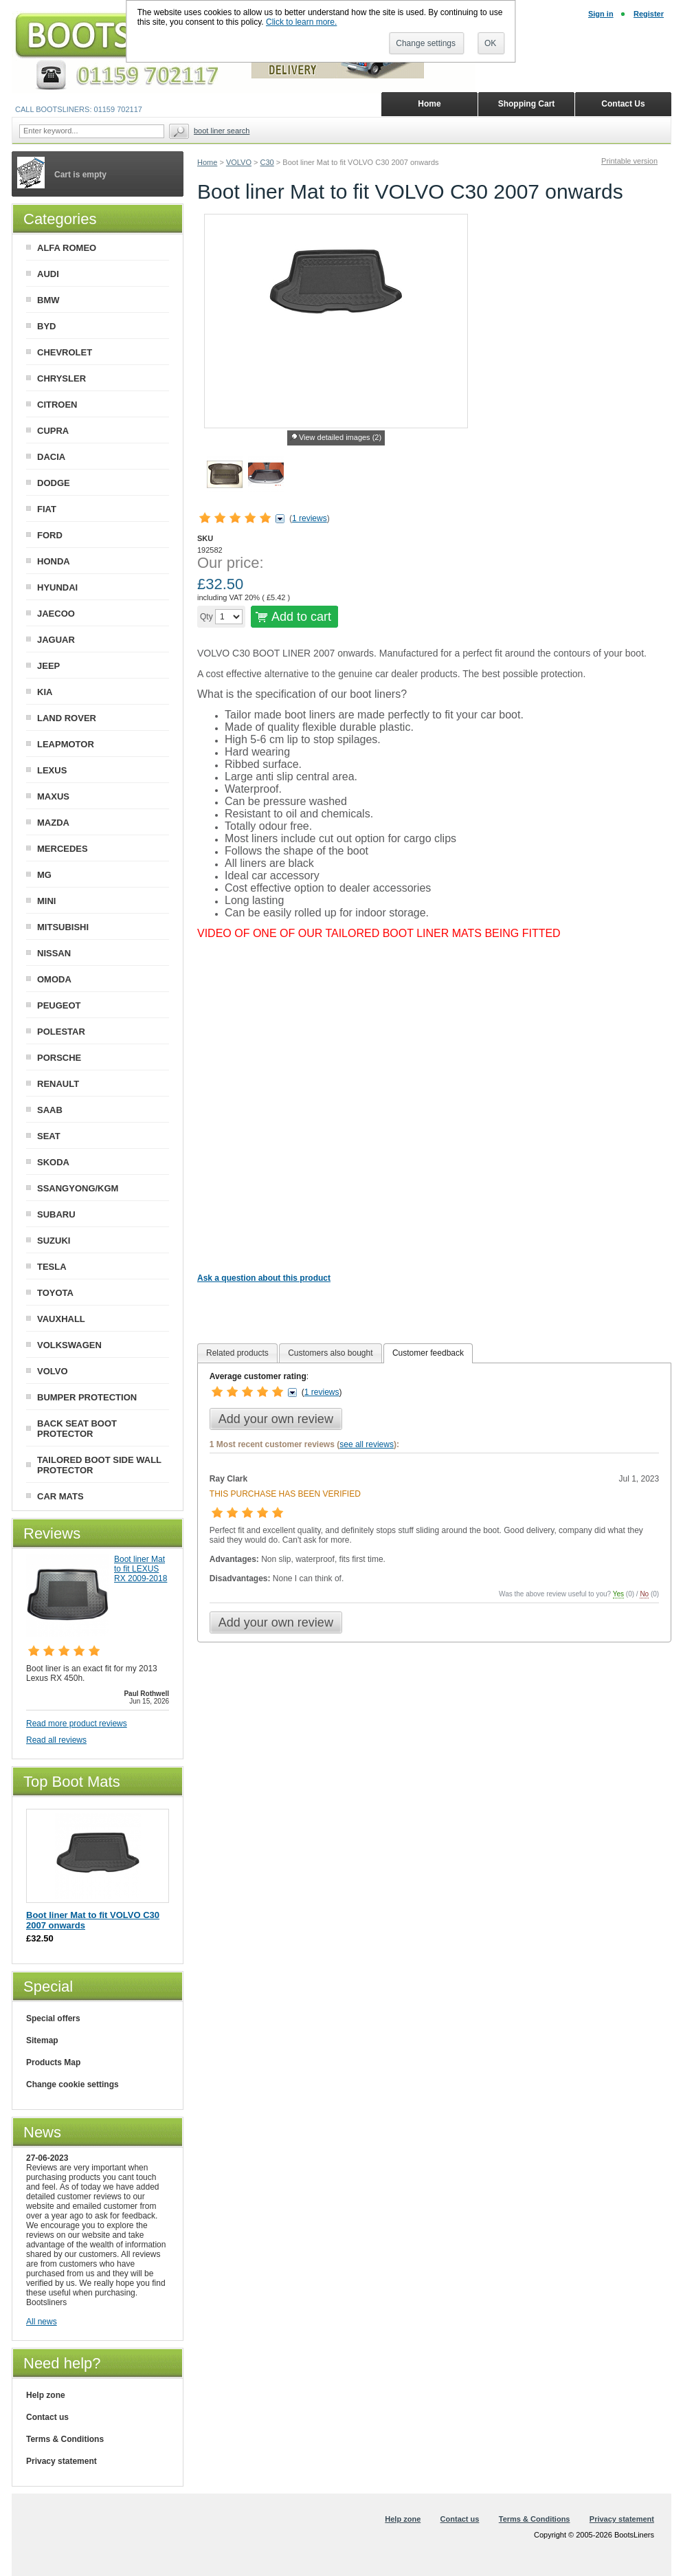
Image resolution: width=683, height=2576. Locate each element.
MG (44, 875)
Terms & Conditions (65, 2439)
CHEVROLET (64, 352)
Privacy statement (61, 2461)
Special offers (53, 2018)
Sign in (601, 14)
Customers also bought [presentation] (330, 1353)
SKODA (53, 1162)
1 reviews (309, 518)
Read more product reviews (76, 1723)
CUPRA (53, 431)
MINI (46, 901)
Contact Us (623, 104)
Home (207, 162)
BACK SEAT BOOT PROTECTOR (77, 1428)
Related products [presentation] (237, 1353)
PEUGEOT (59, 1005)
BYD (46, 326)
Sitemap (42, 2040)
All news (41, 2321)
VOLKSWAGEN (69, 1345)
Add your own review (276, 1419)
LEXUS (52, 770)
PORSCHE (59, 1058)
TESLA (52, 1267)
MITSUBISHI (63, 927)
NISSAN (54, 953)
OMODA (54, 979)
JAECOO (56, 613)
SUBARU (56, 1214)
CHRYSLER (61, 378)
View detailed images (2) (340, 437)
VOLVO (238, 162)
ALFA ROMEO (66, 248)
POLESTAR (61, 1031)
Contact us (47, 2417)
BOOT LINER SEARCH (221, 130)
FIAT (46, 509)
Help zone (45, 2395)
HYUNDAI (57, 587)
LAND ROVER (66, 718)
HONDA (53, 561)
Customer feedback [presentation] (428, 1353)
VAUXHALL (61, 1319)
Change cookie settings (72, 2084)
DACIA (51, 457)
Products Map (53, 2062)
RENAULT (58, 1084)
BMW (48, 300)
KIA (44, 692)
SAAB (50, 1110)
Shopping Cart (526, 104)
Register (649, 14)
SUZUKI (53, 1240)
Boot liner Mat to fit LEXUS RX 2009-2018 (140, 1568)
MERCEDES (62, 849)
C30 (267, 162)
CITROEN (57, 404)
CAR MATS (60, 1496)
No (644, 1594)
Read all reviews (56, 1740)
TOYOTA (55, 1293)
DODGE (53, 483)
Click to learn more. (301, 22)
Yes (618, 1594)
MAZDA (53, 822)
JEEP (48, 666)
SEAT (48, 1136)
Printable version (629, 161)
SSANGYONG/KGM (77, 1188)
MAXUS (53, 796)
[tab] (237, 1353)
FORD (50, 535)
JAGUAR (56, 640)
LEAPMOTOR (65, 744)
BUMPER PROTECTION (87, 1397)
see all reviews (366, 1444)
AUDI (48, 274)
